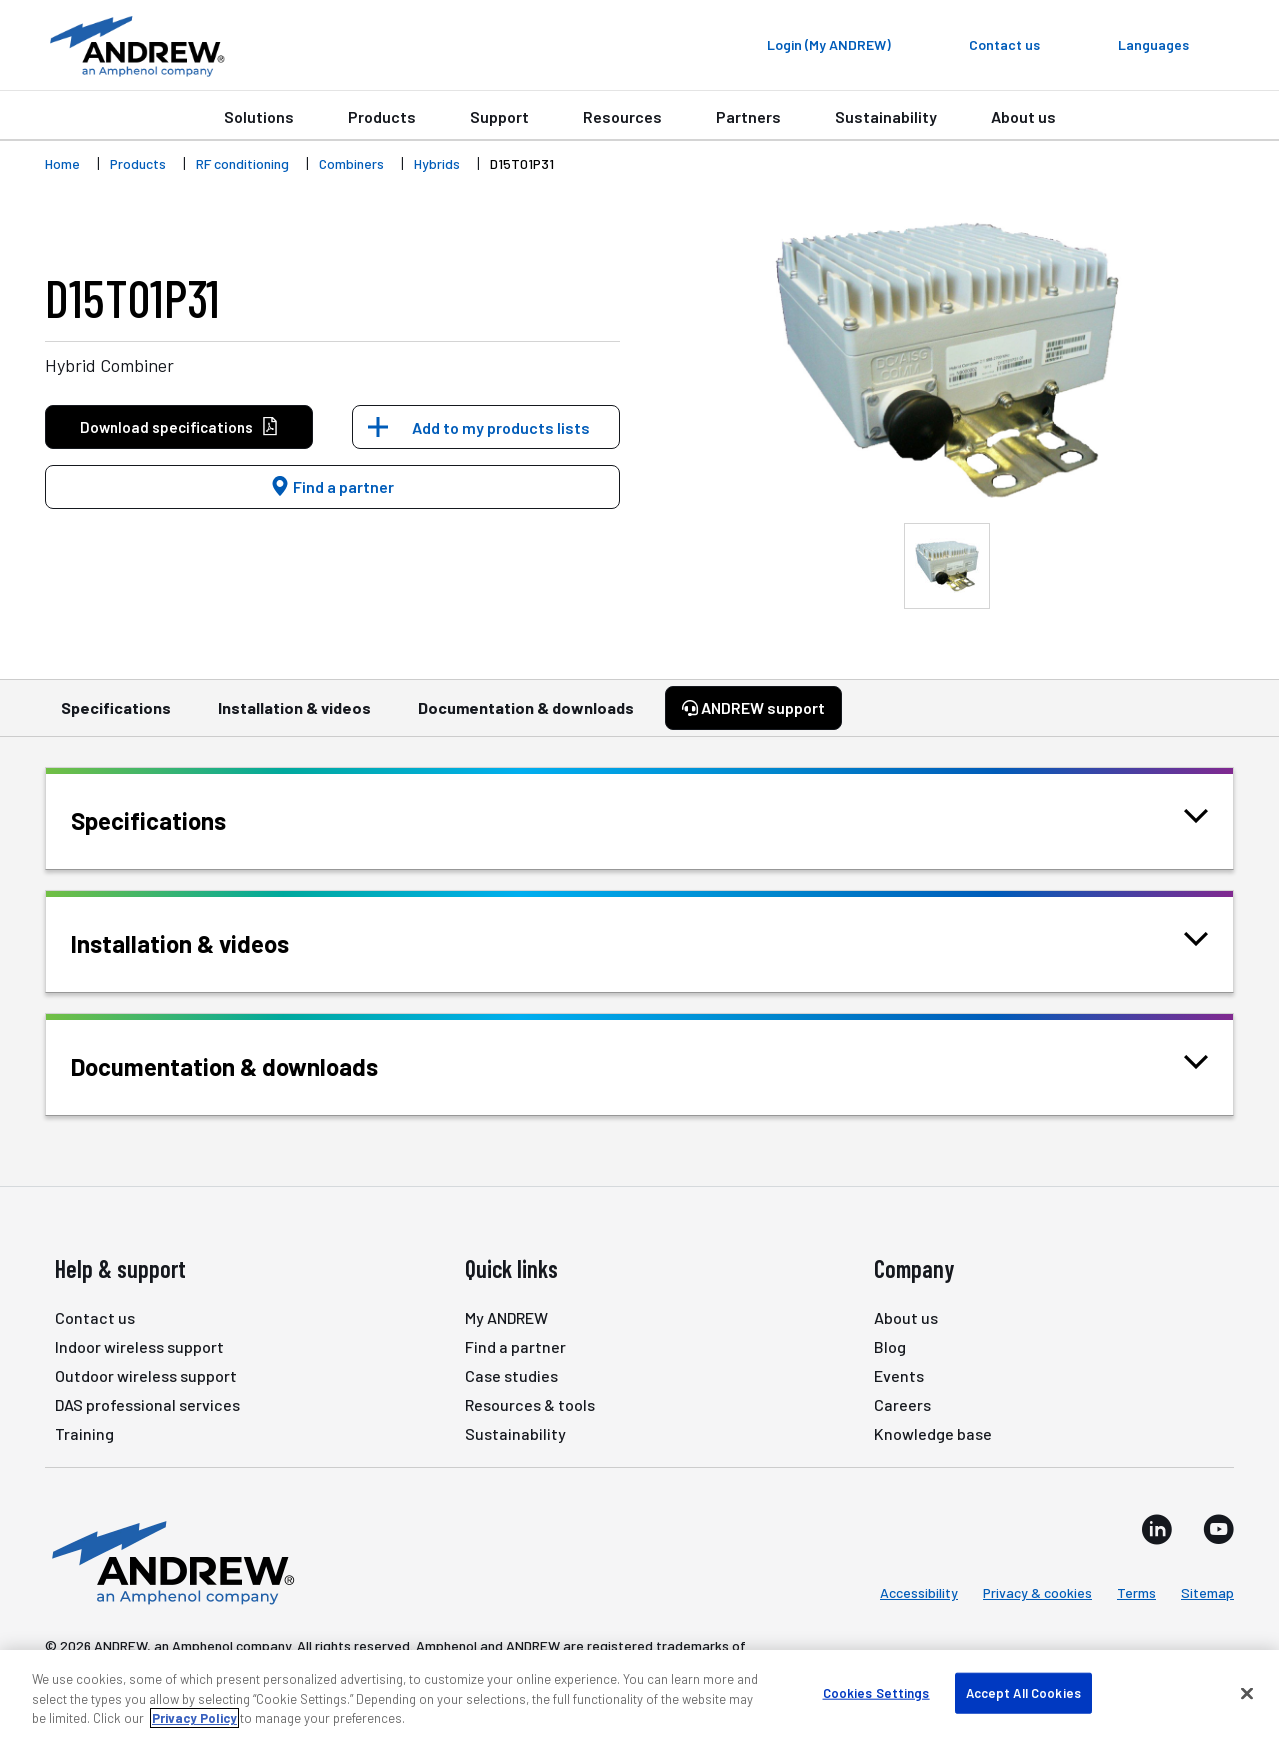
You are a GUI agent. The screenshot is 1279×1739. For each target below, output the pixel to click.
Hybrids (437, 163)
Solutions (259, 116)
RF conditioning (242, 163)
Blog (890, 1346)
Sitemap (1207, 1592)
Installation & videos (294, 717)
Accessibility (919, 1592)
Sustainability (886, 116)
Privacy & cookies (1037, 1592)
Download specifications (179, 427)
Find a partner (332, 486)
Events (899, 1375)
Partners (748, 116)
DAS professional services (147, 1404)
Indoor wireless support (139, 1346)
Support (499, 116)
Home (62, 163)
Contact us (95, 1317)
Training (84, 1433)
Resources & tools (530, 1404)
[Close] (1247, 1693)
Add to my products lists (501, 427)
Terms (1136, 1592)
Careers (902, 1404)
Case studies (511, 1375)
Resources (622, 116)
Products (382, 116)
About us (1023, 116)
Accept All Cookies (1023, 1692)
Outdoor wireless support (146, 1375)
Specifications (116, 717)
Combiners (351, 163)
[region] (639, 1694)
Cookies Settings (876, 1692)
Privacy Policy (194, 1718)
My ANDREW (506, 1317)
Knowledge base (933, 1433)
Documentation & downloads (526, 717)
